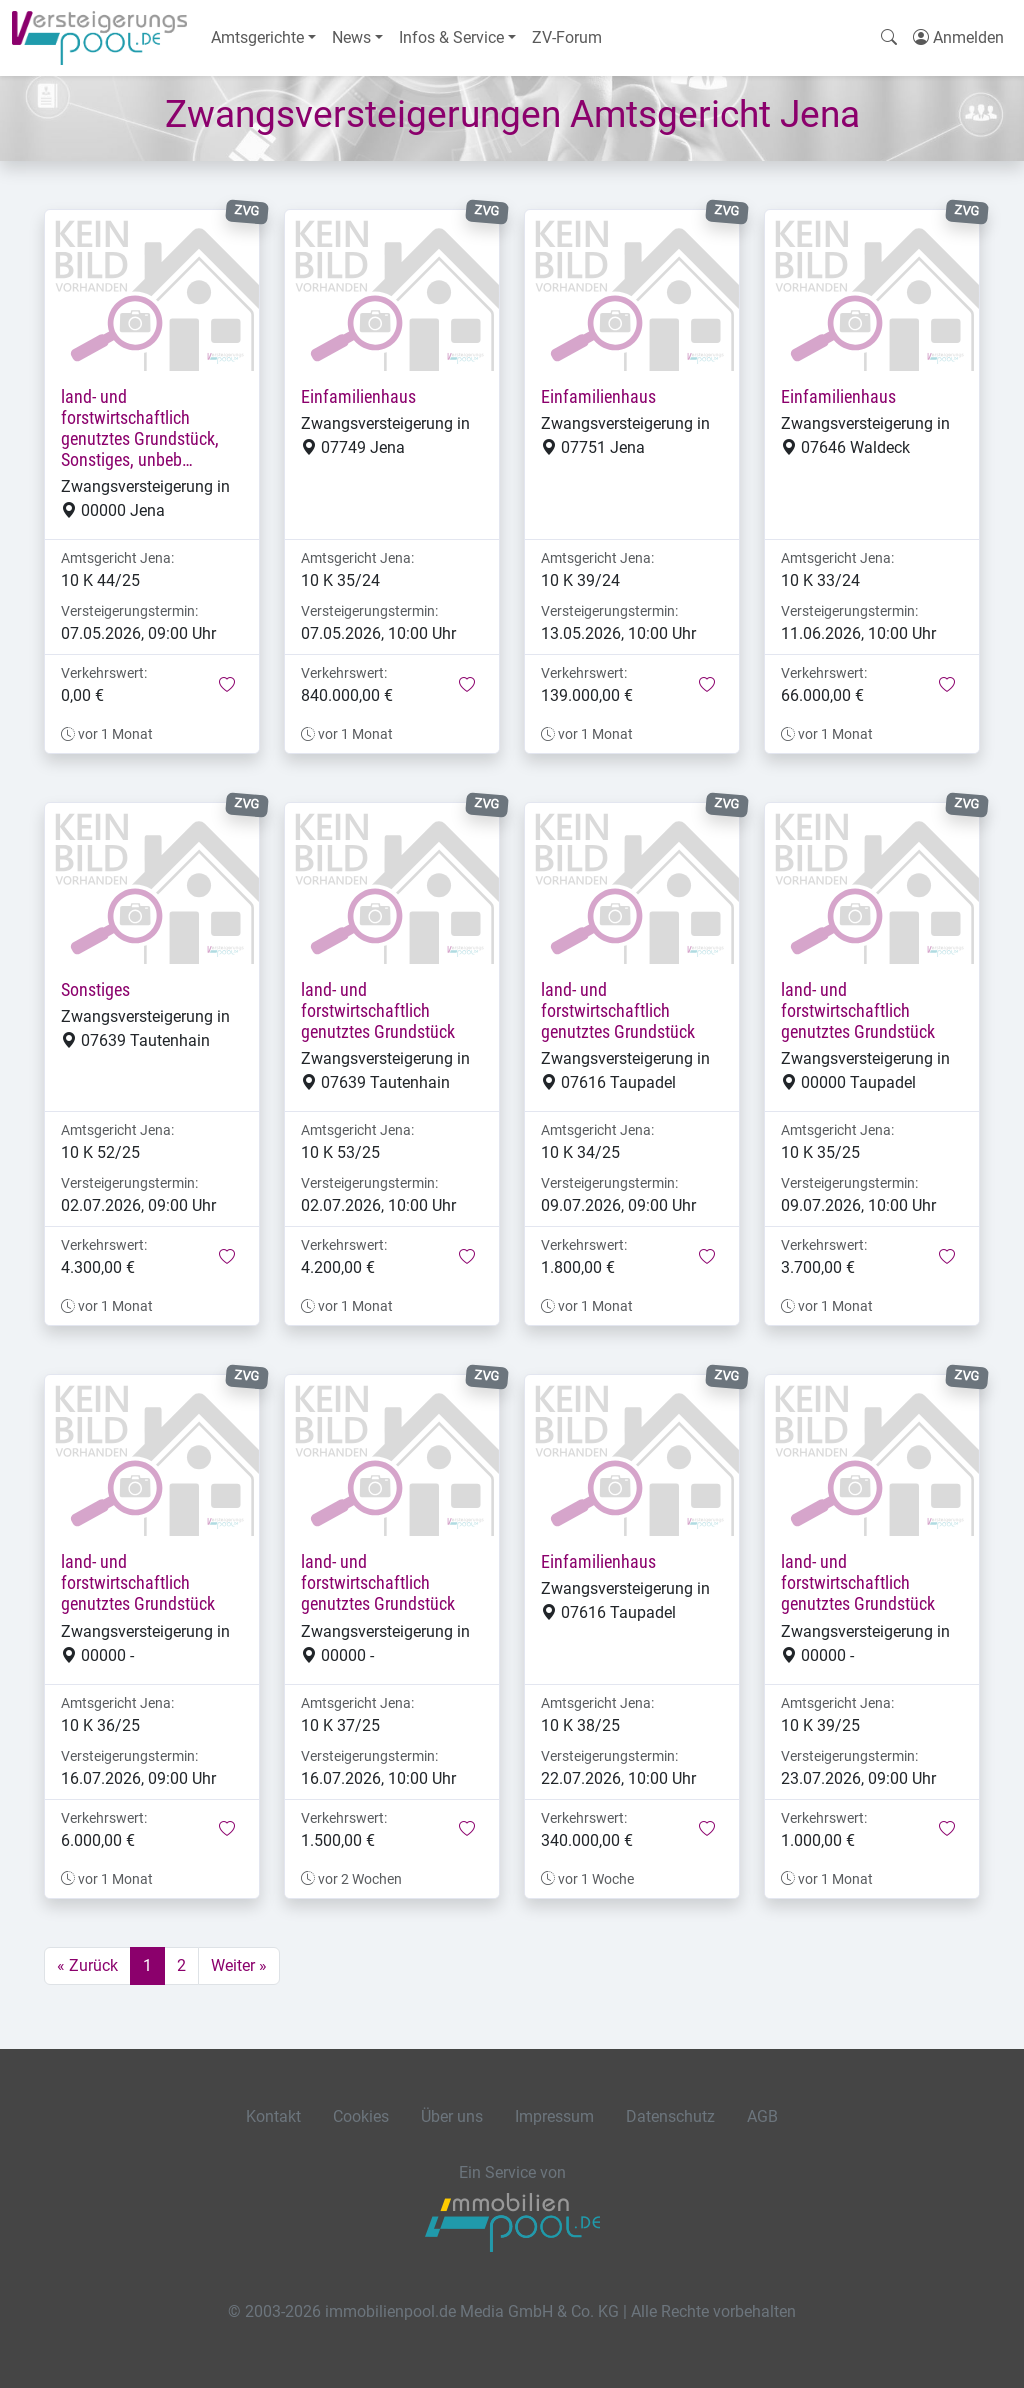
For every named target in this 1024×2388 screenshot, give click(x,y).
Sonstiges (95, 990)
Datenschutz (670, 2116)
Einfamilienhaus (358, 397)
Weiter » (239, 1965)
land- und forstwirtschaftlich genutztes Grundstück (378, 1011)
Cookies (361, 2116)
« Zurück (87, 1965)
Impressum (554, 2116)
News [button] (351, 37)
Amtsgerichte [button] (257, 37)
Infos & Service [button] (451, 37)
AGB (762, 2116)
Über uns (452, 2116)
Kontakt (273, 2116)
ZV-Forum (567, 37)
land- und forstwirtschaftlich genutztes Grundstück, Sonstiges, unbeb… (140, 428)
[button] (227, 686)
